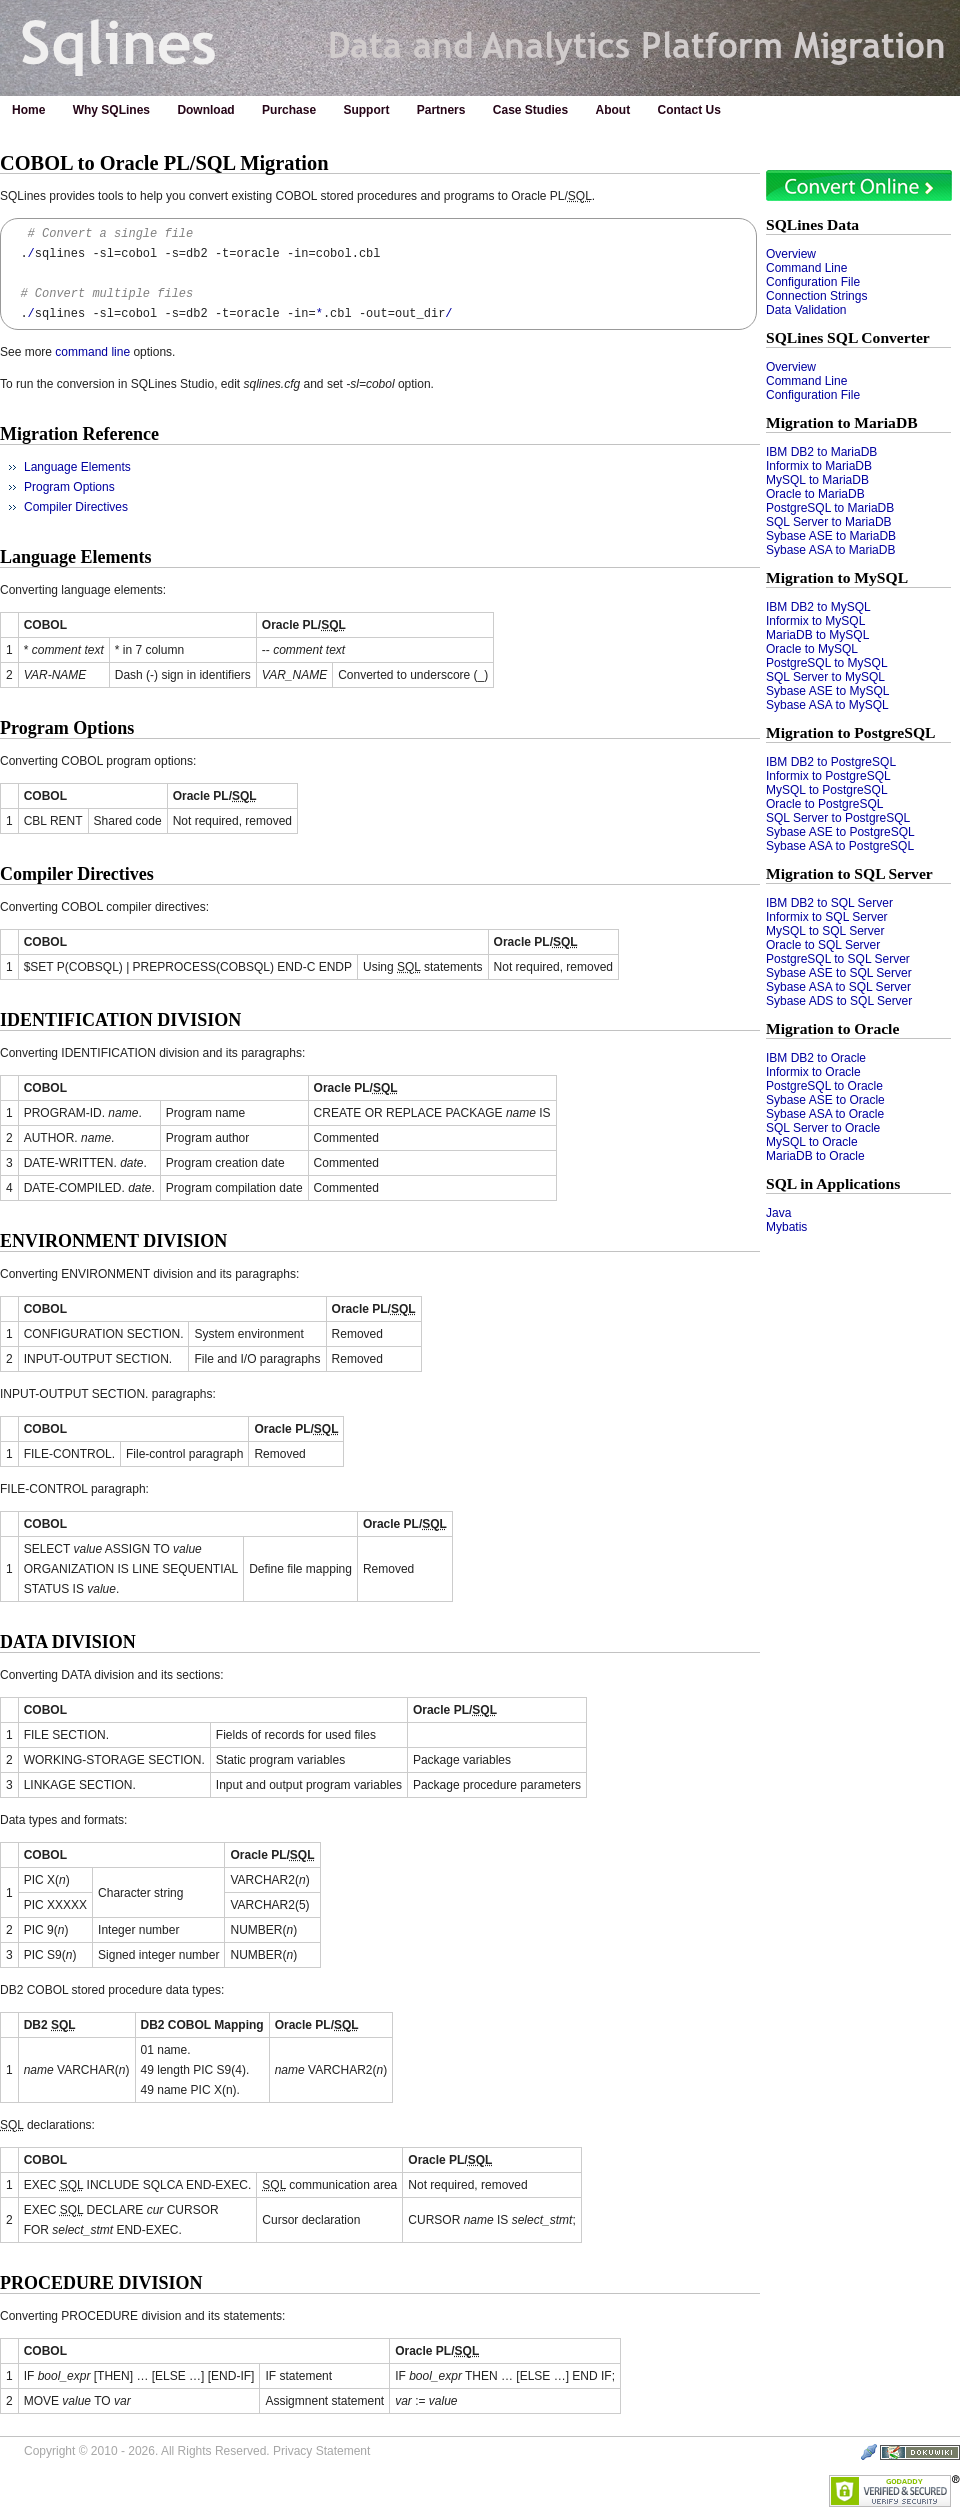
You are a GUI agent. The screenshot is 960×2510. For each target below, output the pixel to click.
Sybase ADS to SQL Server (839, 1001)
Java (778, 1213)
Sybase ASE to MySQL (827, 691)
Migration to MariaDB (842, 422)
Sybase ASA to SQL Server (838, 987)
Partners (441, 110)
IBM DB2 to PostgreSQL (831, 762)
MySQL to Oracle (812, 1142)
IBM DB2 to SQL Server (829, 903)
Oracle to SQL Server (823, 945)
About (613, 110)
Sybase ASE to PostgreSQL (840, 832)
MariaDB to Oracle (815, 1156)
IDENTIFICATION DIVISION (120, 1020)
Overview (791, 254)
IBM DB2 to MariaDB (821, 452)
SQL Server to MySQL (825, 677)
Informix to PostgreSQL (828, 776)
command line (92, 352)
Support (366, 110)
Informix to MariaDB (819, 466)
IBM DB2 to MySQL (818, 607)
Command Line (806, 268)
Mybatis (786, 1227)
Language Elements (77, 467)
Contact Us (689, 110)
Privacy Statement (321, 2451)
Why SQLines (111, 110)
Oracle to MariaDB (815, 494)
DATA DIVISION (68, 1642)
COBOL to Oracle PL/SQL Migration (164, 163)
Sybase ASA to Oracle (825, 1114)
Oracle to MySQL (812, 649)
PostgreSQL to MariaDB (830, 508)
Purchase (289, 110)
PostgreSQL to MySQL (827, 663)
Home (28, 110)
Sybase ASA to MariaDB (830, 550)
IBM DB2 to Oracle (816, 1058)
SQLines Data (812, 224)
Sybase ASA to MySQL (827, 705)
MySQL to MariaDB (817, 480)
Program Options (69, 487)
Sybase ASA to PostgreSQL (840, 846)
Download (205, 110)
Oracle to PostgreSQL (824, 804)
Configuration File (813, 282)
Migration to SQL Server (849, 873)
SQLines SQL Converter (848, 337)
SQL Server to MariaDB (829, 522)
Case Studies (530, 110)
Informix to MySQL (815, 621)
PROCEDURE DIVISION (101, 2283)
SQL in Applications (833, 1183)
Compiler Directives (76, 507)
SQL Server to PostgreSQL (838, 818)
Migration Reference (79, 434)
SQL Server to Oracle (823, 1128)
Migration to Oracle (832, 1028)
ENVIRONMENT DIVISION (113, 1241)
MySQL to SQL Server (825, 931)
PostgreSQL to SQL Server (838, 959)
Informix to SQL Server (827, 917)
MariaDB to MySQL (817, 635)
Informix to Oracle (813, 1072)
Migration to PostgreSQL (851, 732)
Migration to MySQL (837, 577)
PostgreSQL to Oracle (824, 1086)
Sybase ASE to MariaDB (831, 536)
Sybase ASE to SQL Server (839, 973)
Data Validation (806, 310)
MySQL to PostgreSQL (827, 790)
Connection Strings (816, 296)
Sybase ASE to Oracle (825, 1100)
